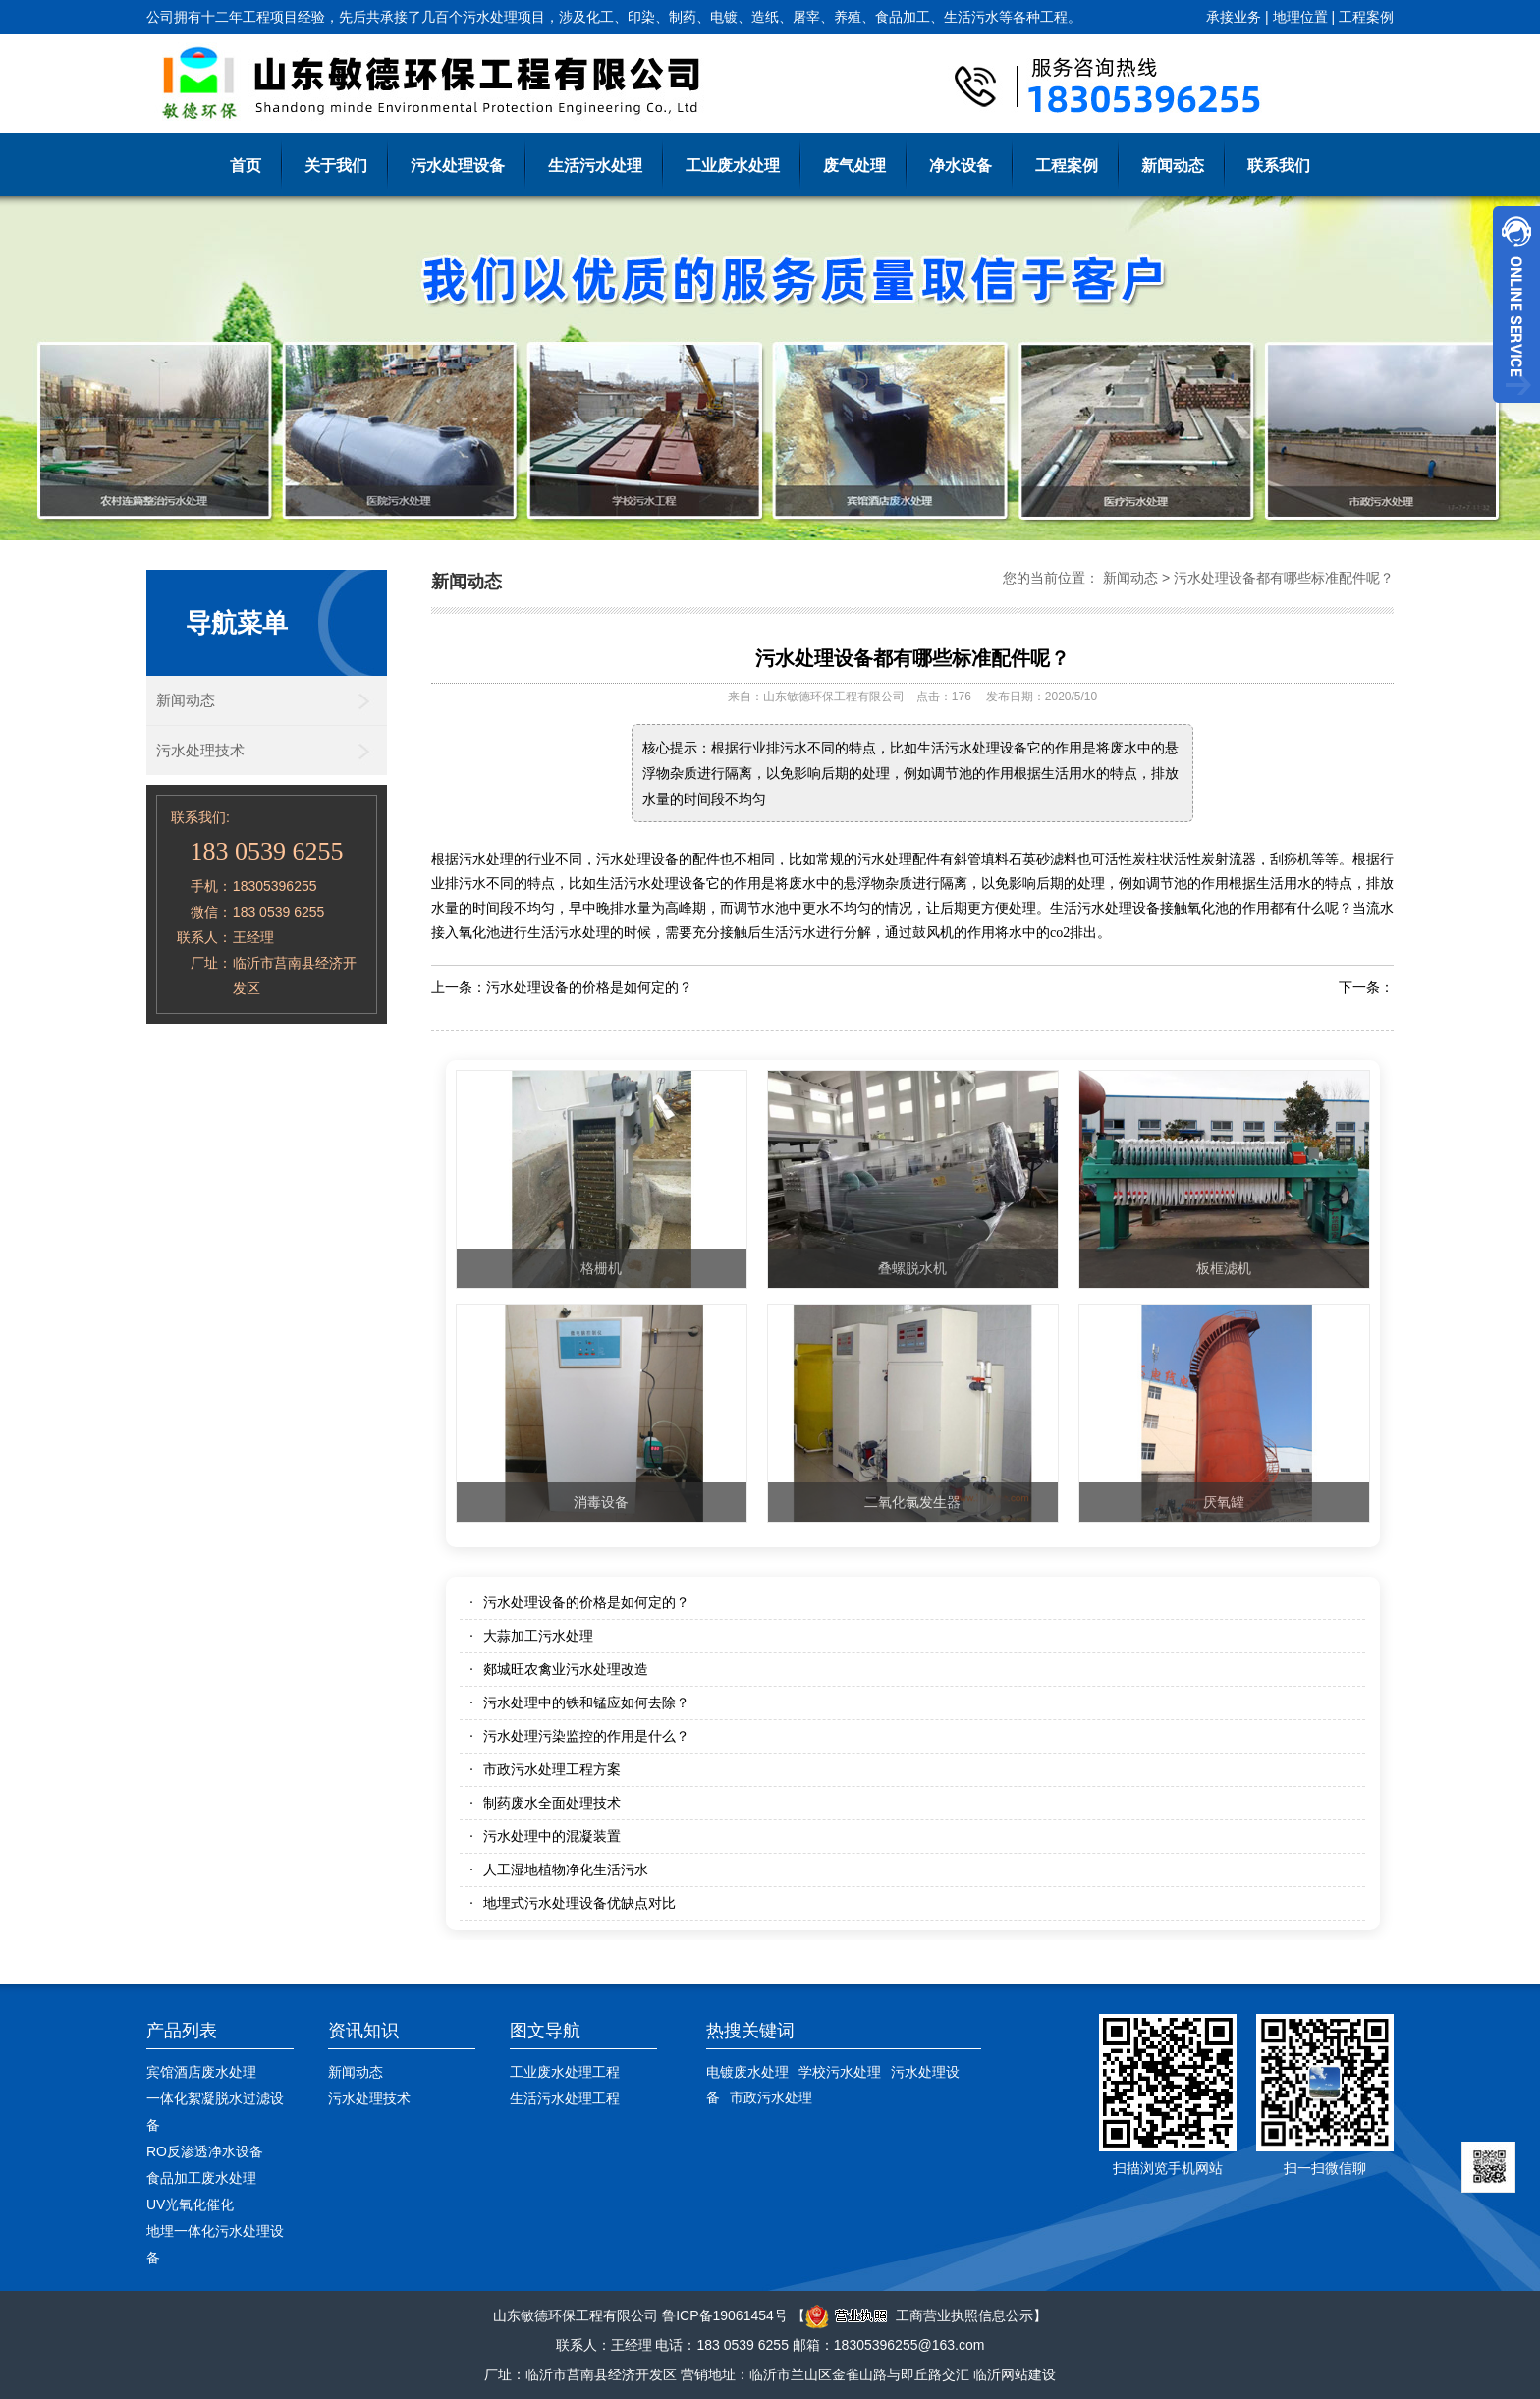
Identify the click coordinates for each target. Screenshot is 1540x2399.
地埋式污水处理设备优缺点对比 (579, 1903)
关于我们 (335, 165)
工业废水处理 (733, 165)
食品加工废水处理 (201, 2178)
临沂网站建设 (1014, 2374)
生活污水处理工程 (565, 2098)
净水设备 (960, 165)
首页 (245, 165)
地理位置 (1300, 17)
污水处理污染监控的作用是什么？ (586, 1736)
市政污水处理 (771, 2097)
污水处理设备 (458, 165)
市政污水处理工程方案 (552, 1769)
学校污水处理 (839, 2072)
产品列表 (181, 2030)
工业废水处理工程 (565, 2072)
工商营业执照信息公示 (919, 2315)
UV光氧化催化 (190, 2204)
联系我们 (1278, 165)
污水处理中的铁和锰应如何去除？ (586, 1702)
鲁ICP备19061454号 (725, 2315)
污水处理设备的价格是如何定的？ (589, 987)
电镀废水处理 (747, 2072)
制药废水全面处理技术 (552, 1803)
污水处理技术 (200, 750)
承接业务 (1233, 17)
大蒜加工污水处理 (538, 1636)
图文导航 (545, 2030)
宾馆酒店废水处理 (201, 2072)
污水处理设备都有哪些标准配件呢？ (1284, 578)
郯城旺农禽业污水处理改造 (565, 1669)
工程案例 (1366, 17)
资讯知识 (363, 2030)
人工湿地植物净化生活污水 (565, 1869)
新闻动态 (1172, 165)
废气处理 (854, 165)
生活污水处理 (595, 165)
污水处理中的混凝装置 (552, 1836)
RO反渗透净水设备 (204, 2151)
